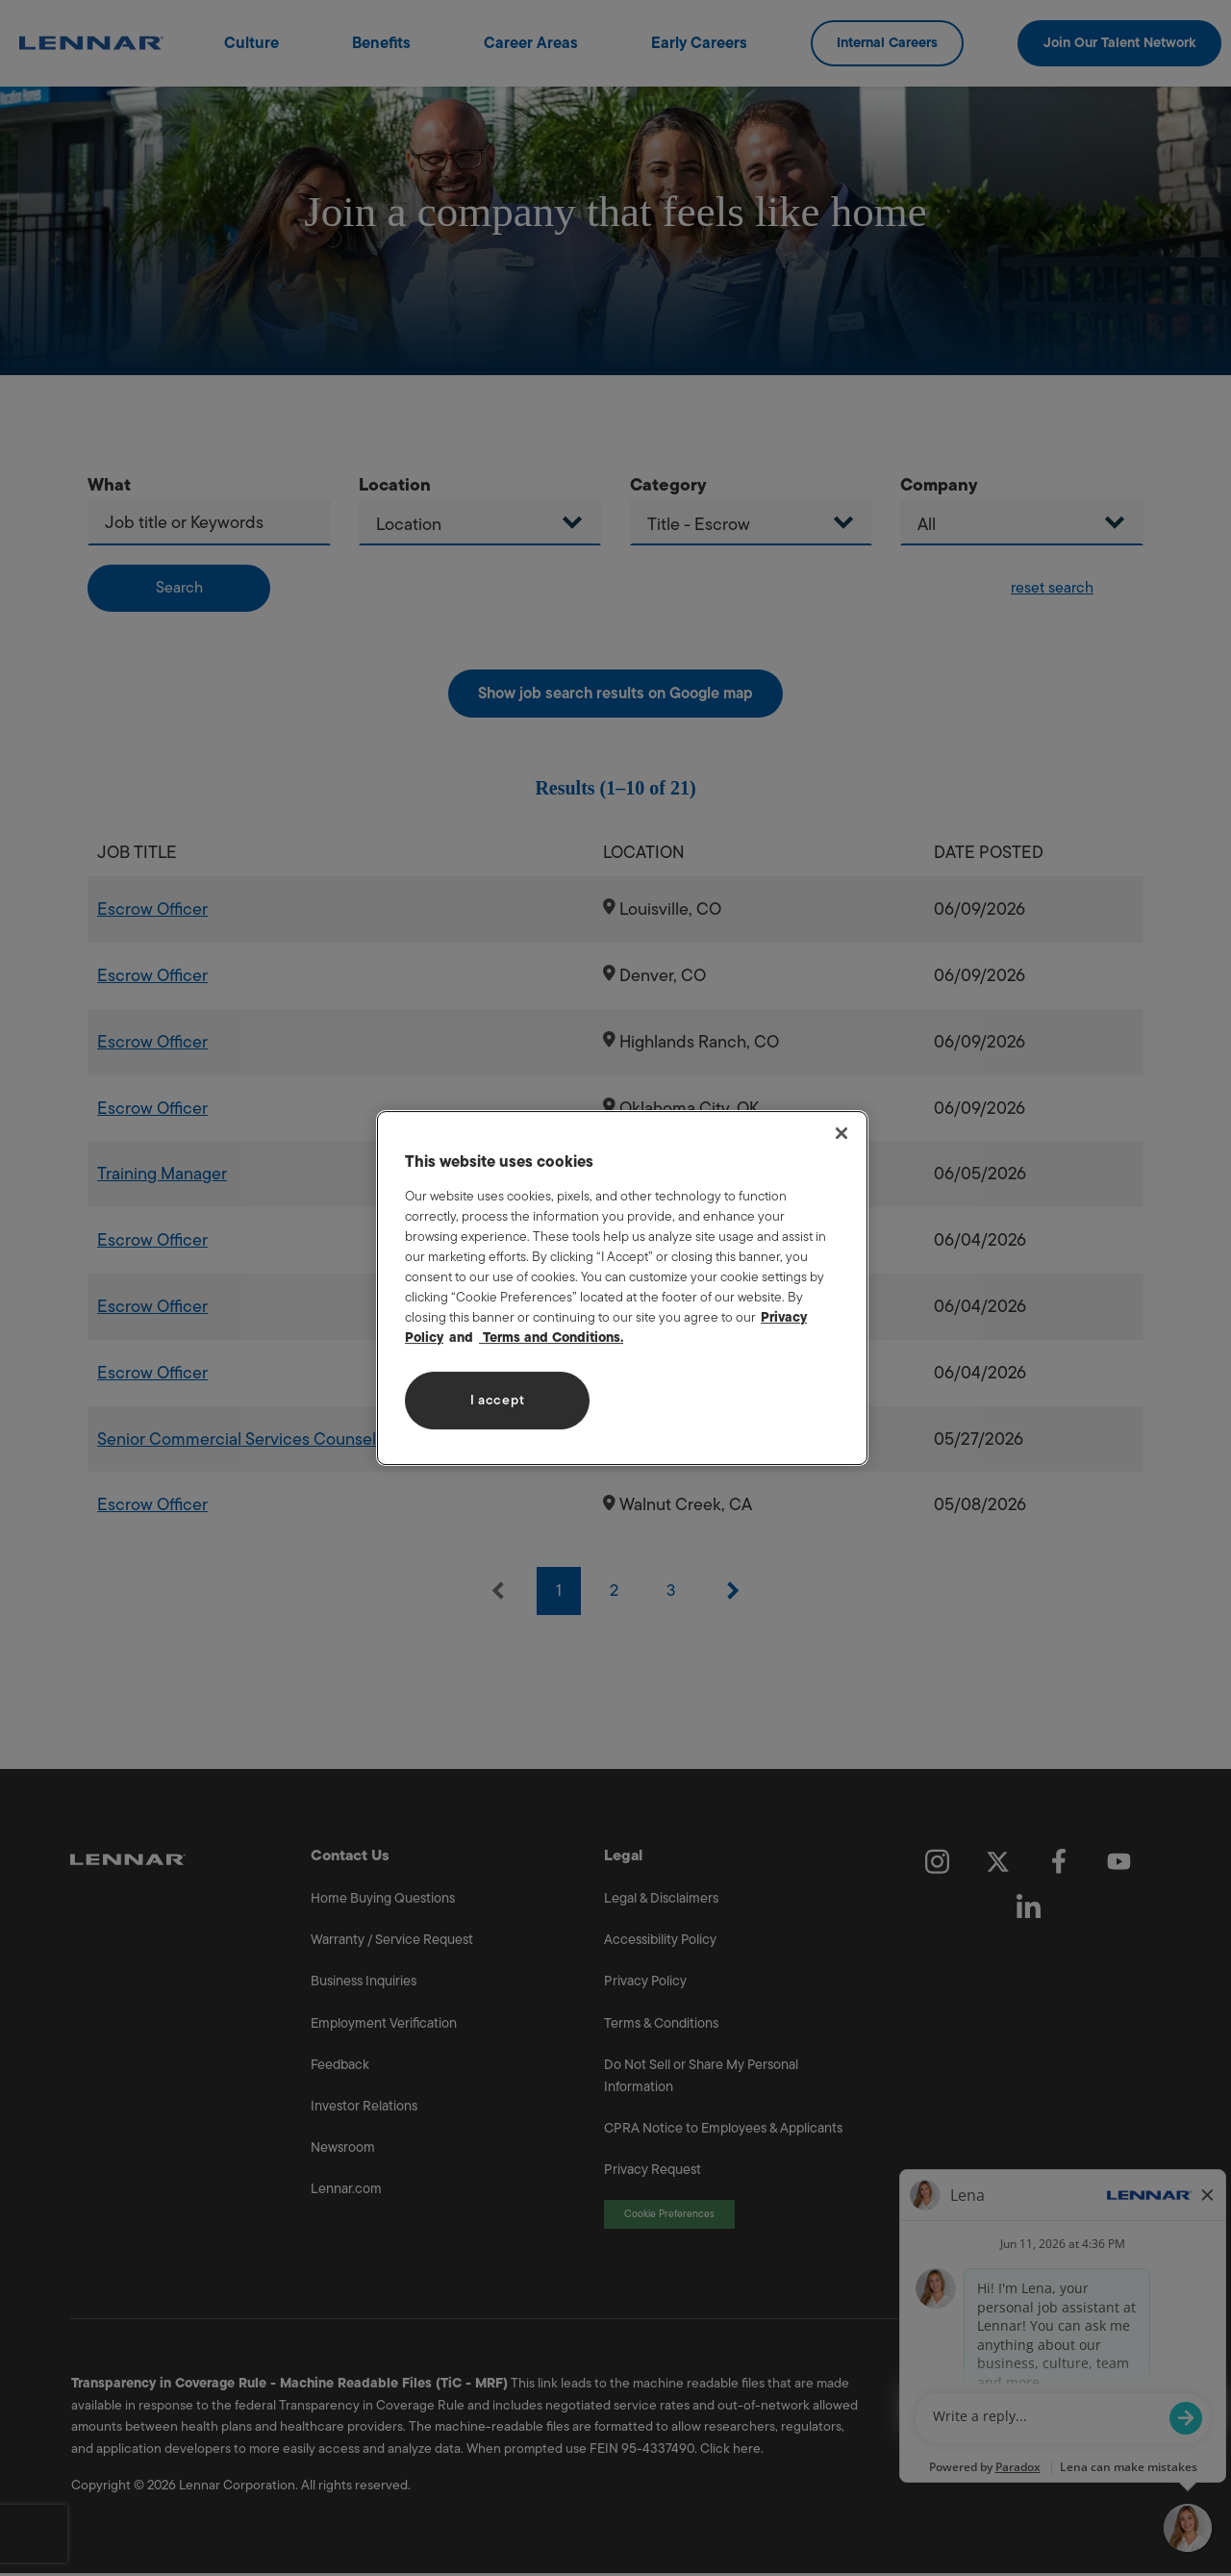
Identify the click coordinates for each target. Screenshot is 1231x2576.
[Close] (841, 1133)
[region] (622, 1288)
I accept (497, 1400)
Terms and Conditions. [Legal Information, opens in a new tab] (551, 1337)
